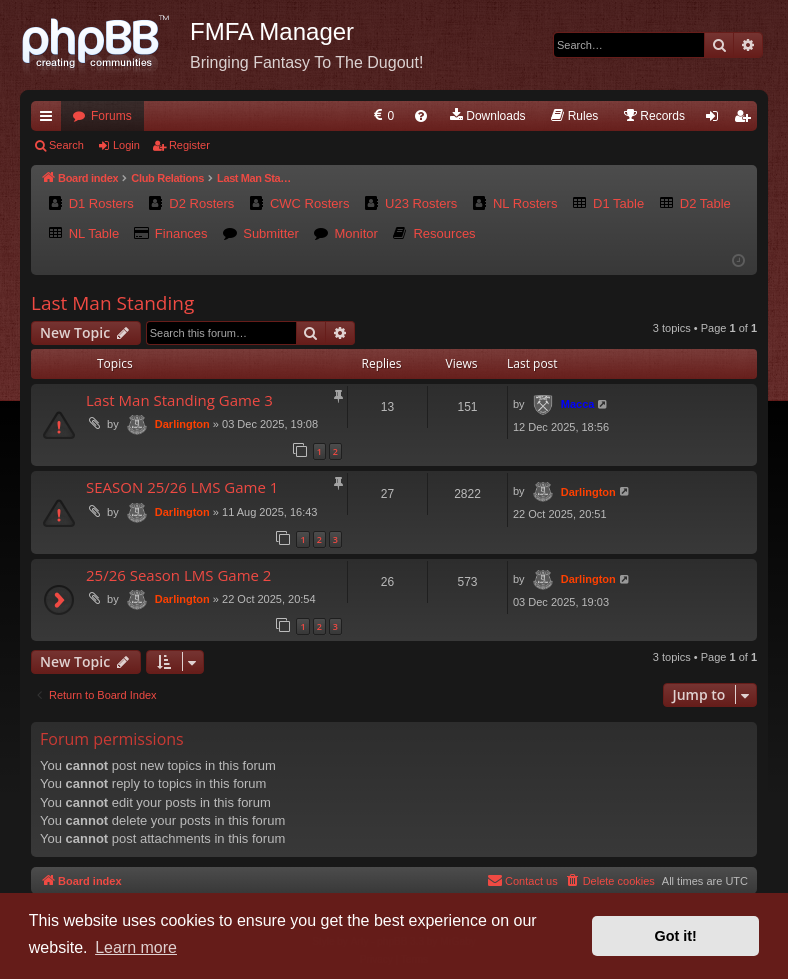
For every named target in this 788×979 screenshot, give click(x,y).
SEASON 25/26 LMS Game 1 (182, 487)
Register (189, 145)
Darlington (182, 424)
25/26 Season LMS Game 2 (178, 575)
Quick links (50, 120)
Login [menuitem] (716, 120)
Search (66, 145)
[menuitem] (382, 116)
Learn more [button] (136, 947)
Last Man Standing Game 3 (179, 400)
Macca (578, 404)
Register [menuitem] (746, 120)
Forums (111, 116)
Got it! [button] (676, 936)
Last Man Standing (112, 303)
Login (126, 145)
